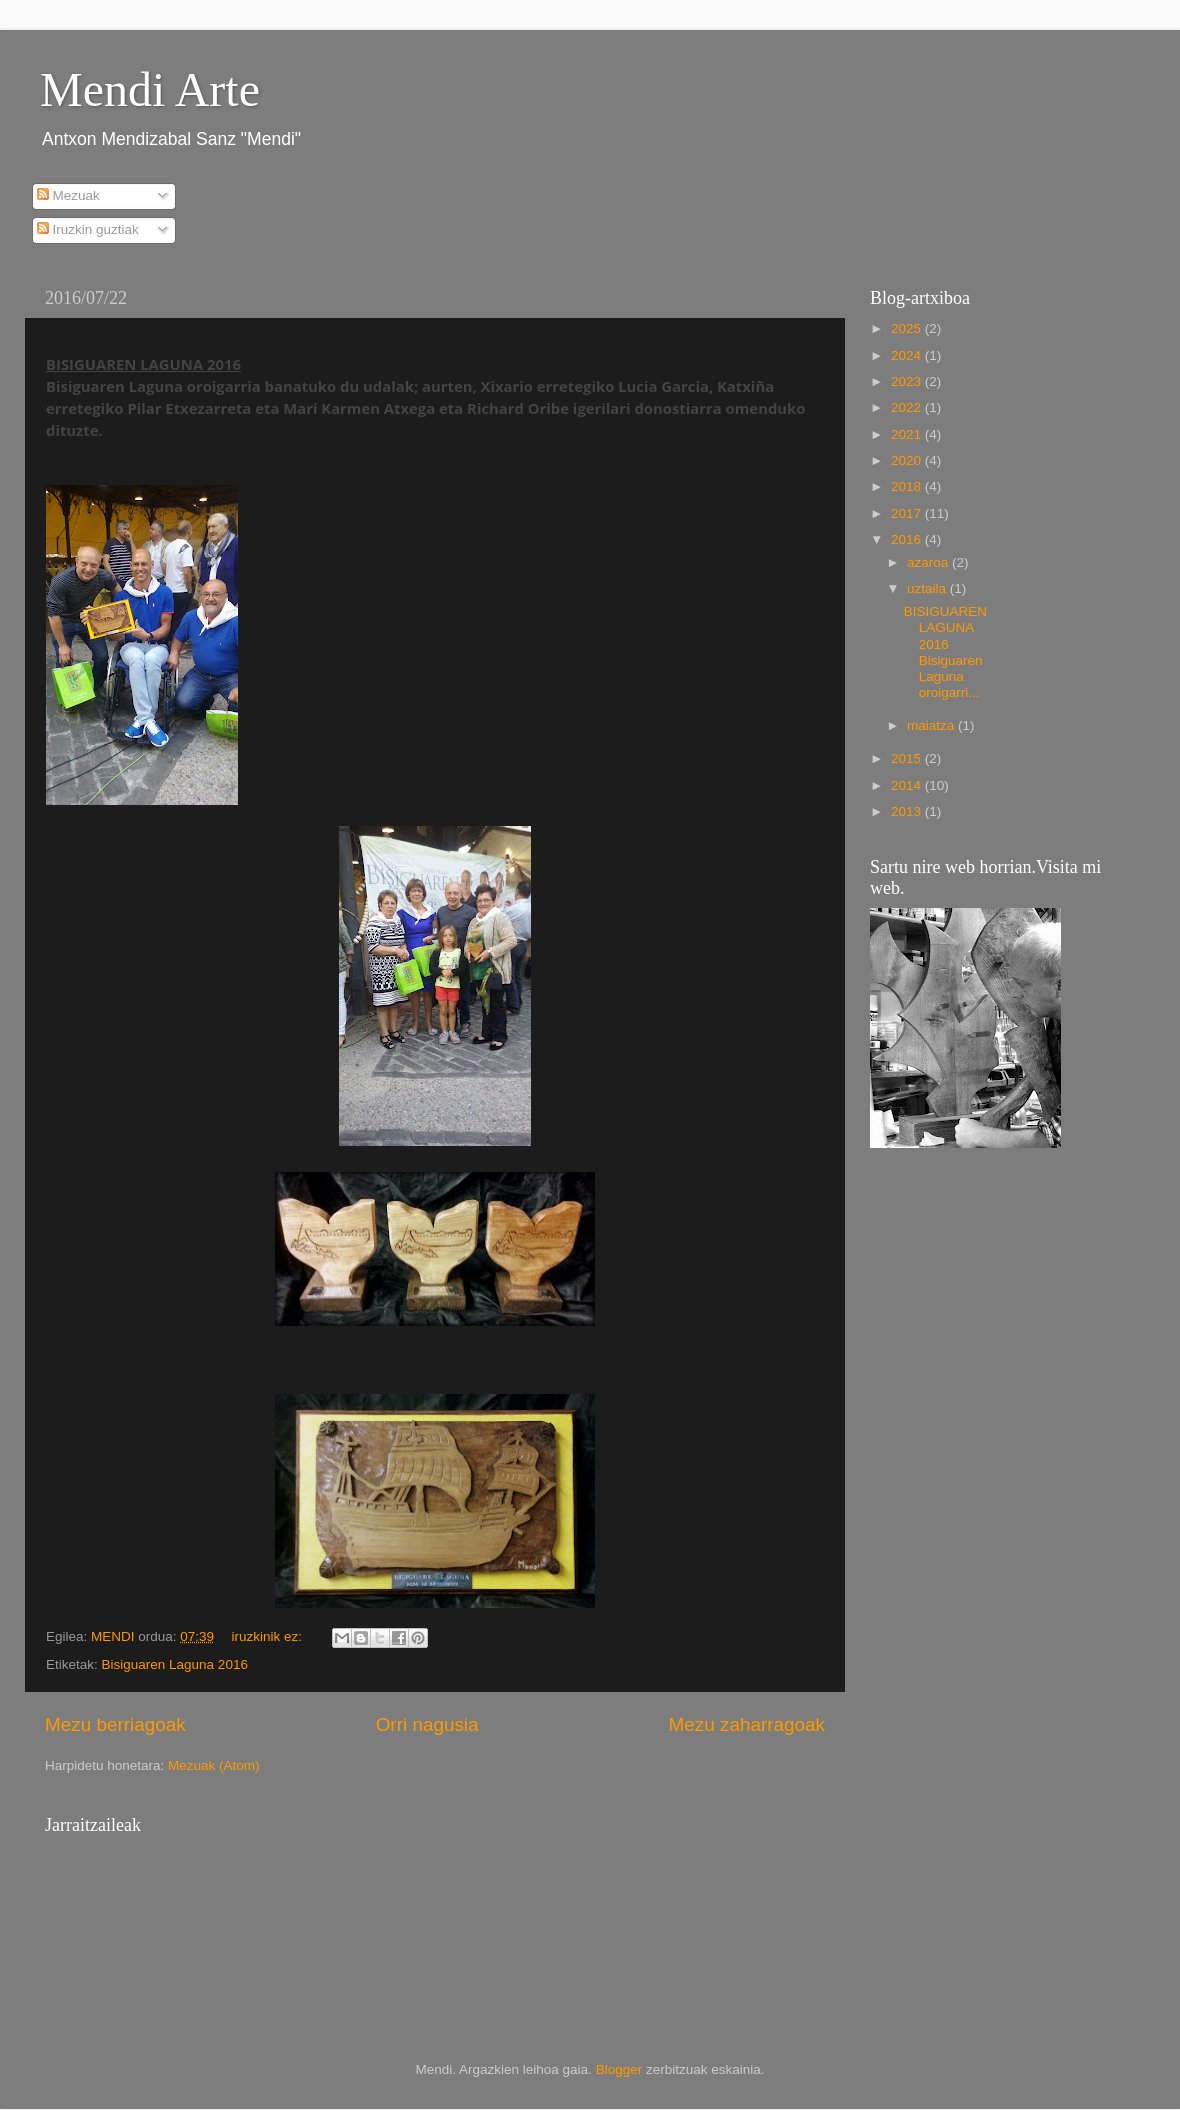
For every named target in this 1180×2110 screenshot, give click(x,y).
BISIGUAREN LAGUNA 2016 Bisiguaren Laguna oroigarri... (945, 652)
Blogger (619, 2069)
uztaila (928, 588)
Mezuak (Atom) (214, 1765)
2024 (908, 355)
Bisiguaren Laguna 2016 (175, 1664)
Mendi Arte (150, 89)
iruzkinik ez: (268, 1636)
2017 (908, 513)
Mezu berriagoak (115, 1724)
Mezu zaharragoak (747, 1724)
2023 (908, 381)
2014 (908, 785)
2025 (908, 328)
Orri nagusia (427, 1724)
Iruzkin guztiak (88, 229)
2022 (908, 407)
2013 (908, 811)
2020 (908, 460)
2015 (908, 758)
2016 (908, 539)
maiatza (932, 725)
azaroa (929, 562)
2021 (908, 434)
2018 (908, 486)
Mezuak (68, 195)
